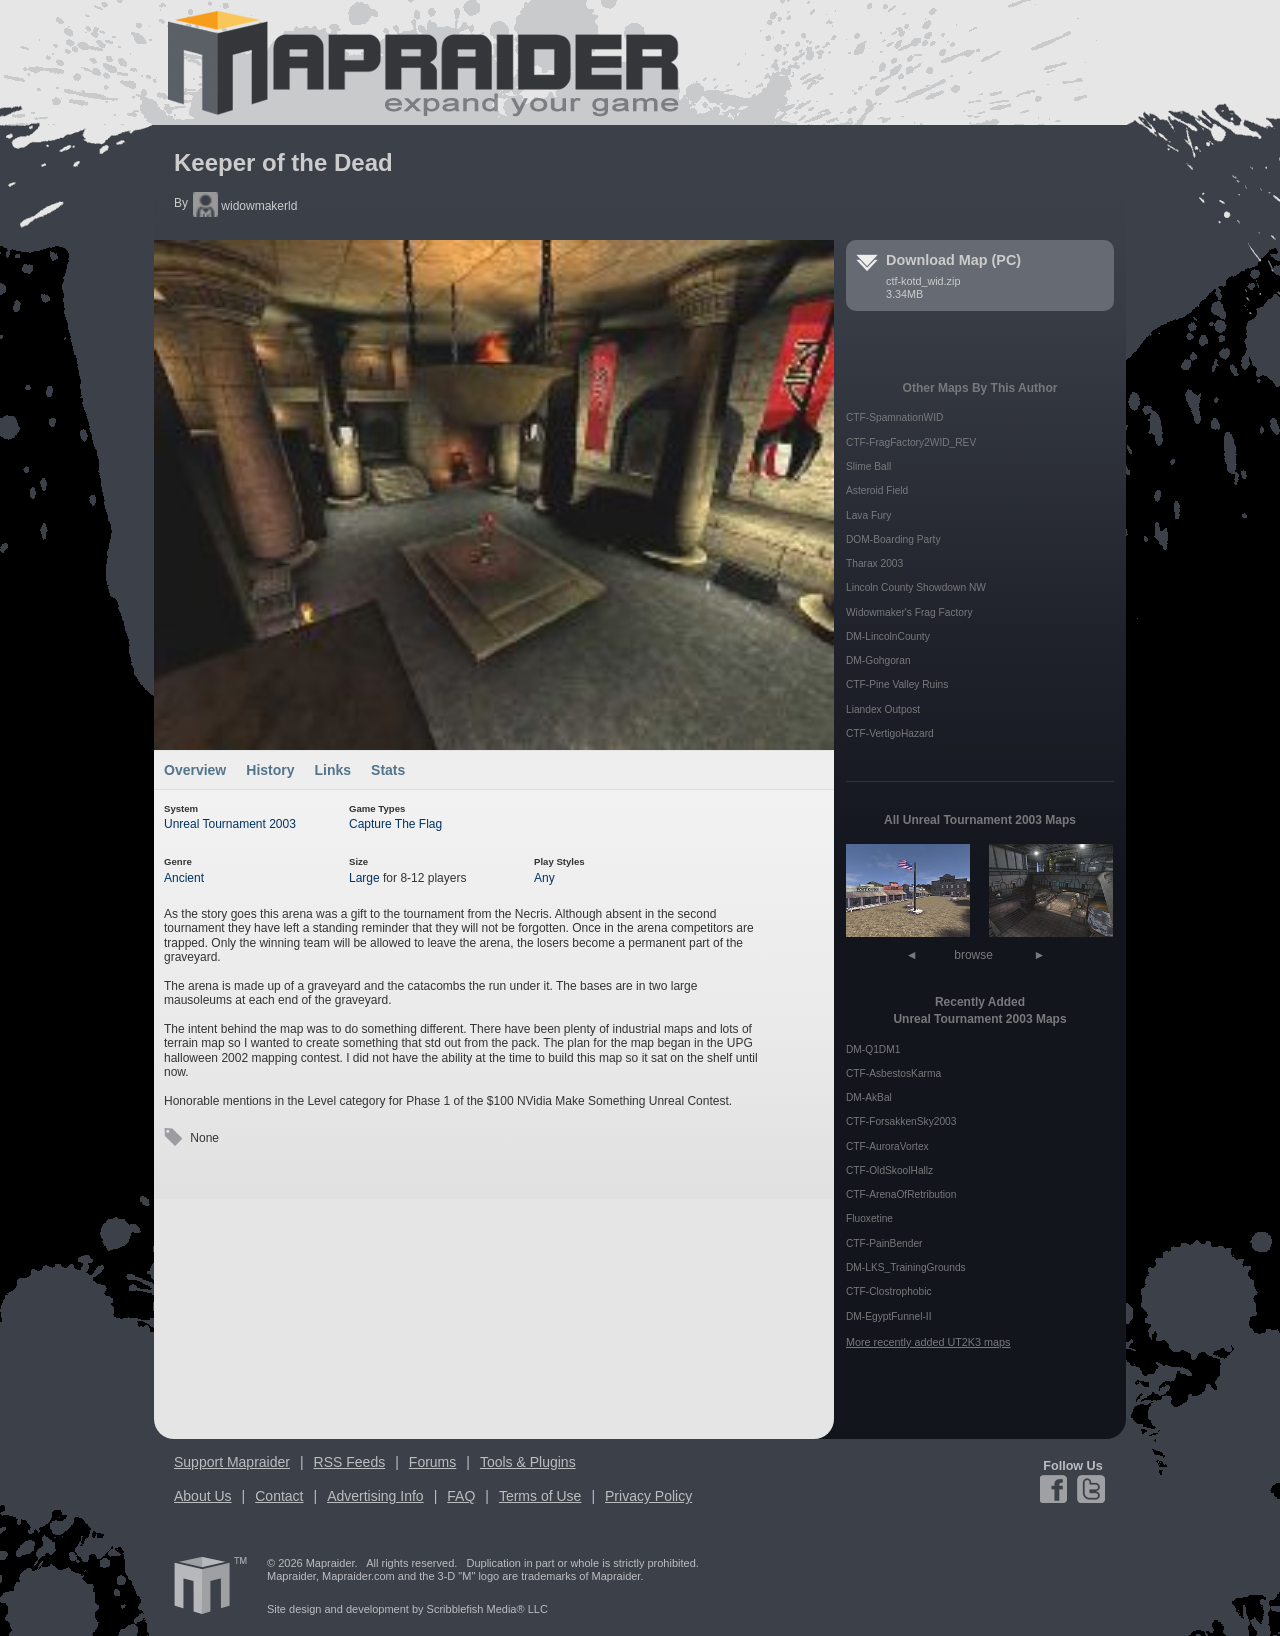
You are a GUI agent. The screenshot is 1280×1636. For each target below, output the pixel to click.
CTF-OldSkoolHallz (889, 1170)
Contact (279, 1496)
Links (333, 770)
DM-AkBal (869, 1097)
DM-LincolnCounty (888, 636)
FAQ (461, 1496)
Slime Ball (868, 466)
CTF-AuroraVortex (887, 1146)
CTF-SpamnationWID (894, 417)
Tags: (173, 1137)
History (270, 770)
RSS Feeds (350, 1462)
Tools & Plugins (528, 1462)
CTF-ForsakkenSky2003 (901, 1121)
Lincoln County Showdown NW (916, 587)
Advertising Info (375, 1496)
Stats (388, 770)
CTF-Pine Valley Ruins (897, 684)
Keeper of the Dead (283, 162)
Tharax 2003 (874, 563)
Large (364, 878)
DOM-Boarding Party (893, 539)
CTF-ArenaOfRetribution (901, 1194)
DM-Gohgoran (878, 660)
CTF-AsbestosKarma (893, 1073)
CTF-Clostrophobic (889, 1291)
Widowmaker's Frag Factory (909, 612)
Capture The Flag (395, 824)
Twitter (1089, 1489)
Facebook (1056, 1489)
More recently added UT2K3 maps (928, 1342)
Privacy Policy (648, 1496)
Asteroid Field (877, 490)
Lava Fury (868, 515)
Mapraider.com (412, 62)
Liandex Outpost (883, 709)
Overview (195, 770)
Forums (432, 1462)
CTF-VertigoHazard (890, 733)
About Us (203, 1496)
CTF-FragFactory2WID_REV (911, 442)
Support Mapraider (232, 1462)
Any (544, 878)
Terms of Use (540, 1496)
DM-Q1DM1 (873, 1049)
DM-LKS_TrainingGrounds (906, 1267)
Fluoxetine (869, 1218)
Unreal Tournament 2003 (230, 824)
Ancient (184, 878)
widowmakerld (245, 206)
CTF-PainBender (884, 1243)
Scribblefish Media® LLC (487, 1609)
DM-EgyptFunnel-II (889, 1316)
